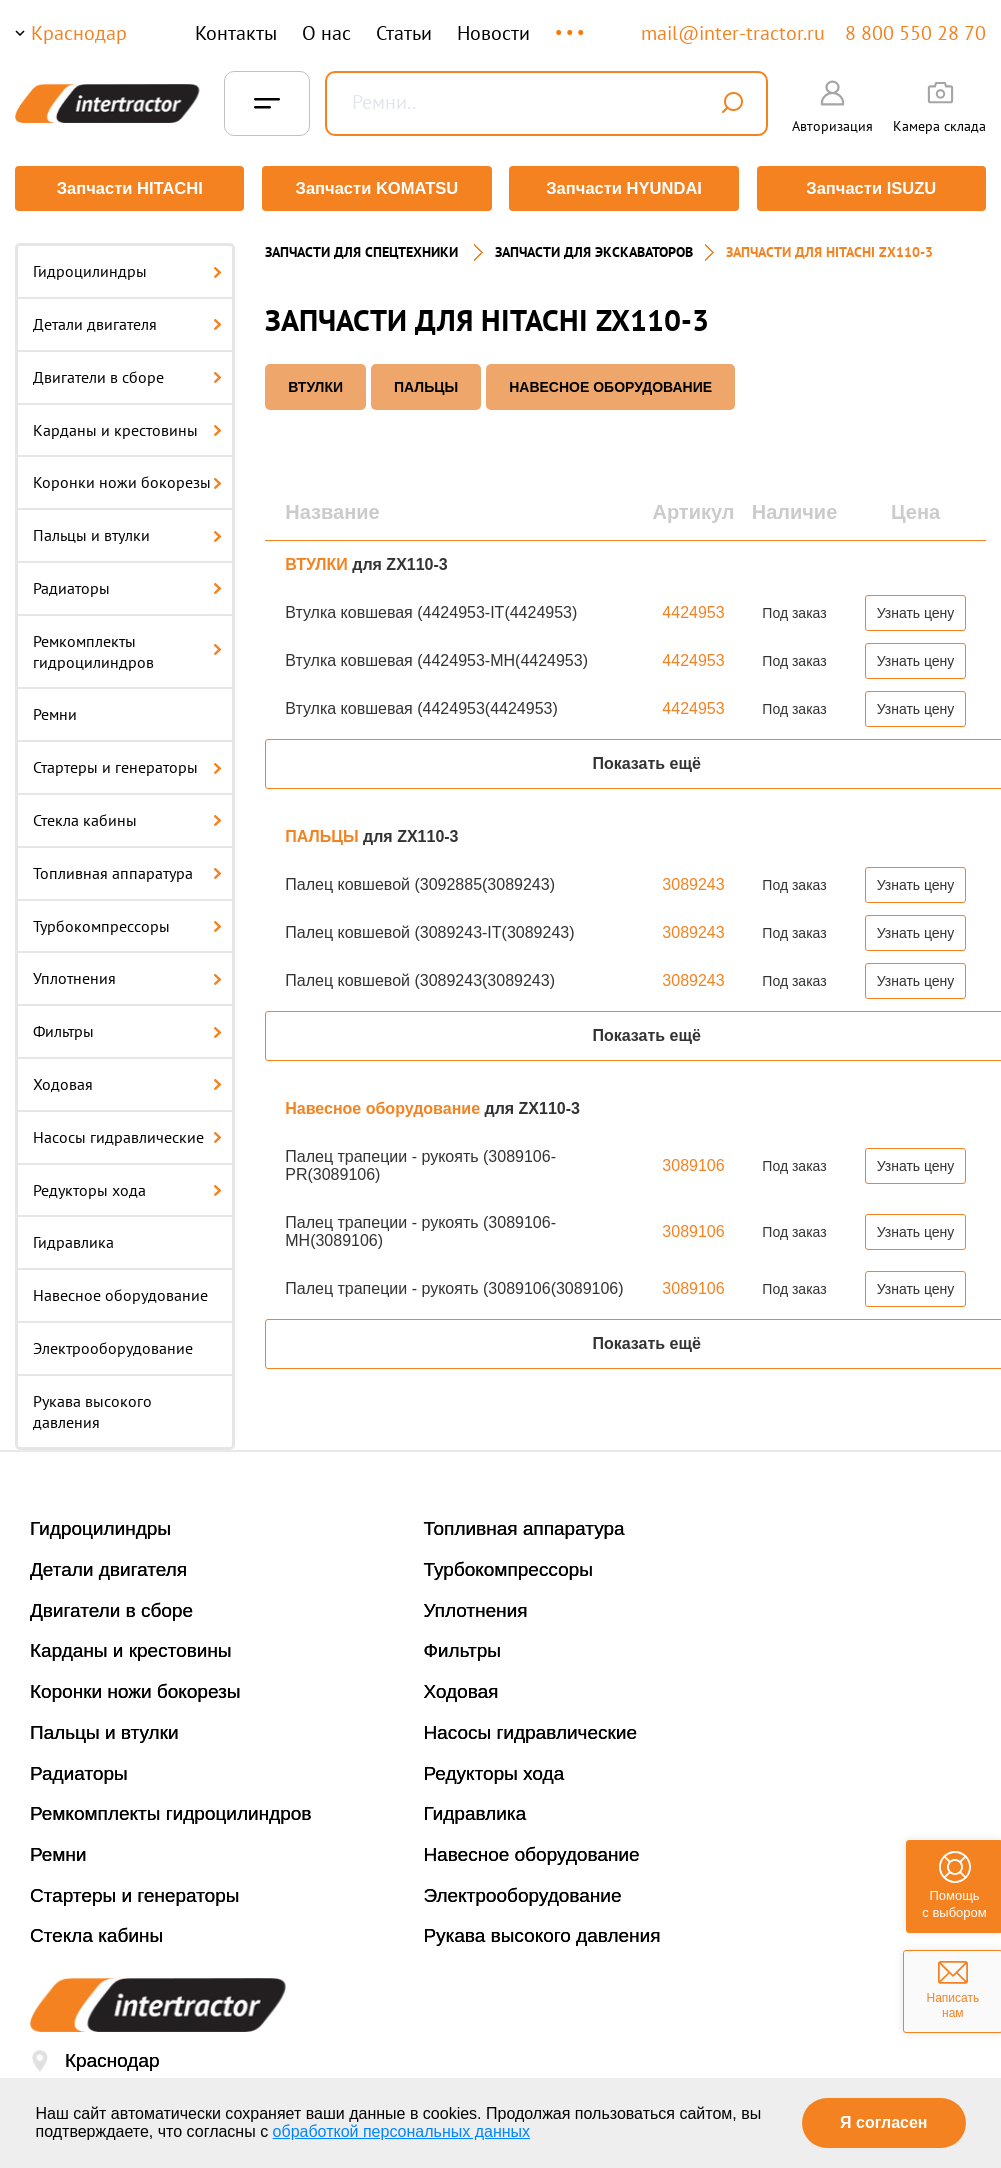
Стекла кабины (127, 818)
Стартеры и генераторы (127, 765)
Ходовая (127, 1082)
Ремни (55, 712)
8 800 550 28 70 (915, 33)
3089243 (693, 882)
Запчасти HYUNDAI (624, 188)
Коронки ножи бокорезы (127, 480)
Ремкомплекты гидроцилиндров (127, 649)
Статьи (404, 33)
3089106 (693, 1163)
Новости (493, 33)
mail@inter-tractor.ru (733, 33)
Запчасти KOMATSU (376, 188)
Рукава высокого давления (92, 1409)
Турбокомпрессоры (127, 923)
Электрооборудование (113, 1346)
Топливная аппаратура (127, 871)
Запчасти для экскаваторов (594, 250)
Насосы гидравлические (127, 1135)
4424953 (693, 610)
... (571, 23)
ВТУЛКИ (315, 385)
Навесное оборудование (120, 1293)
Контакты (236, 33)
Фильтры (127, 1029)
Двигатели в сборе (127, 375)
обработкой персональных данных (402, 2131)
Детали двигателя (127, 322)
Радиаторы (127, 586)
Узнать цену (916, 611)
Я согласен (883, 2122)
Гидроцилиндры (127, 269)
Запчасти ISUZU (872, 188)
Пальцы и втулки (127, 533)
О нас (326, 33)
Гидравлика (73, 1240)
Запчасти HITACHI (129, 188)
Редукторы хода (127, 1187)
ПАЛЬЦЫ (426, 385)
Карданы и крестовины (127, 427)
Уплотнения (127, 976)
